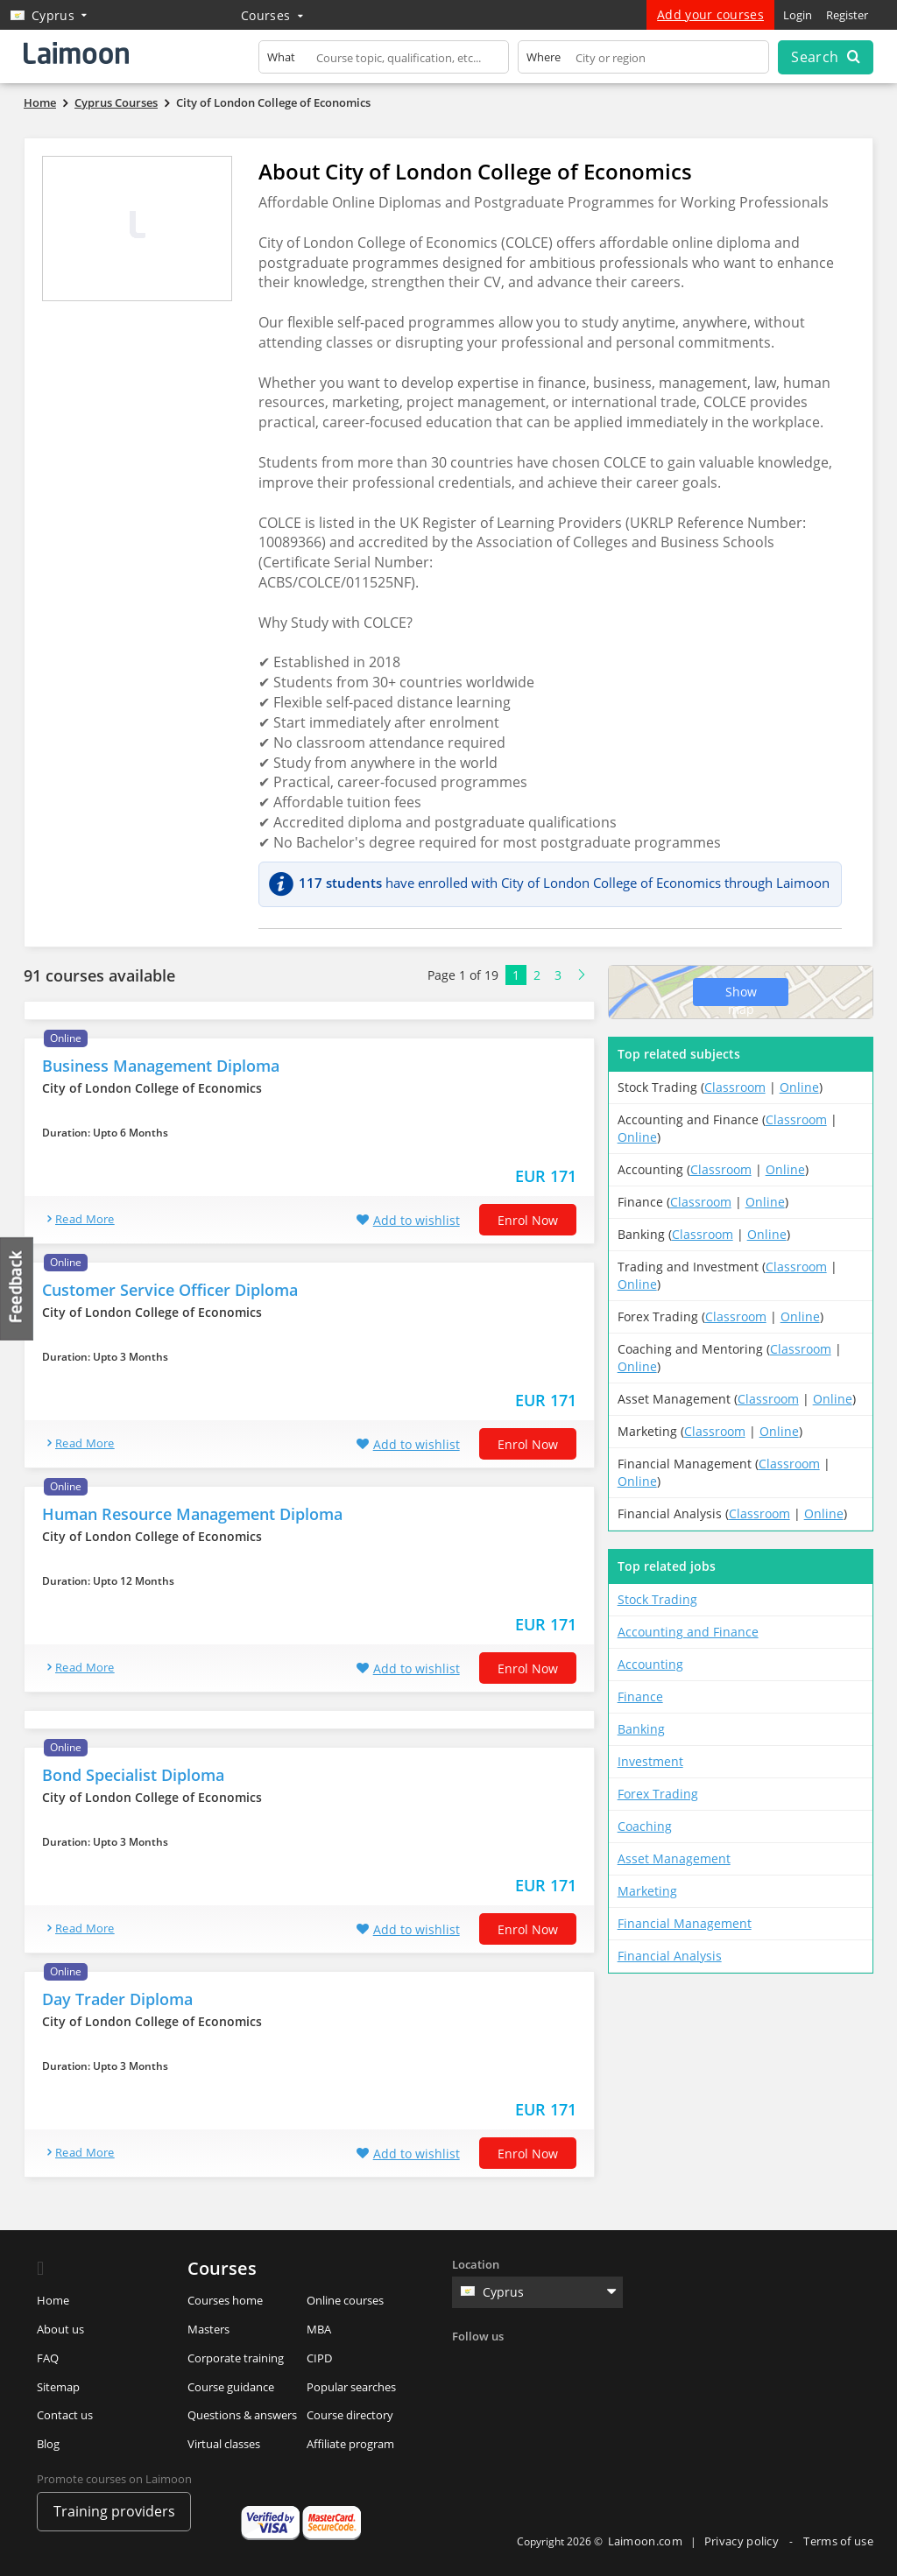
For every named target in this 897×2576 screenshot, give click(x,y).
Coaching (645, 1826)
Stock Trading (657, 1599)
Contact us (65, 2415)
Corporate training (235, 2358)
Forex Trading (658, 1793)
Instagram (575, 2365)
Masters (208, 2329)
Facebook (468, 2365)
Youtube (611, 2365)
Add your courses (710, 14)
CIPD (319, 2358)
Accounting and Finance (688, 1631)
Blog (48, 2444)
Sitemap (58, 2387)
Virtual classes (223, 2444)
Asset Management (674, 1858)
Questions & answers (242, 2415)
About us (60, 2329)
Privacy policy (743, 2541)
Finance (640, 1696)
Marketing (647, 1891)
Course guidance (230, 2387)
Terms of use (838, 2541)
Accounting (650, 1664)
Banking (641, 1729)
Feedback (17, 1288)
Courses (272, 15)
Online (799, 1087)
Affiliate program (350, 2444)
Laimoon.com (645, 2541)
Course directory (350, 2415)
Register (847, 15)
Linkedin (539, 2365)
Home (53, 2300)
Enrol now (528, 1220)
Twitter (503, 2365)
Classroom (735, 1087)
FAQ (48, 2358)
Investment (650, 1761)
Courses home (225, 2300)
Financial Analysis (670, 1955)
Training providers (114, 2511)
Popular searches (351, 2387)
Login (797, 15)
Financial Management (685, 1923)
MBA (319, 2329)
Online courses (345, 2300)
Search (825, 57)
